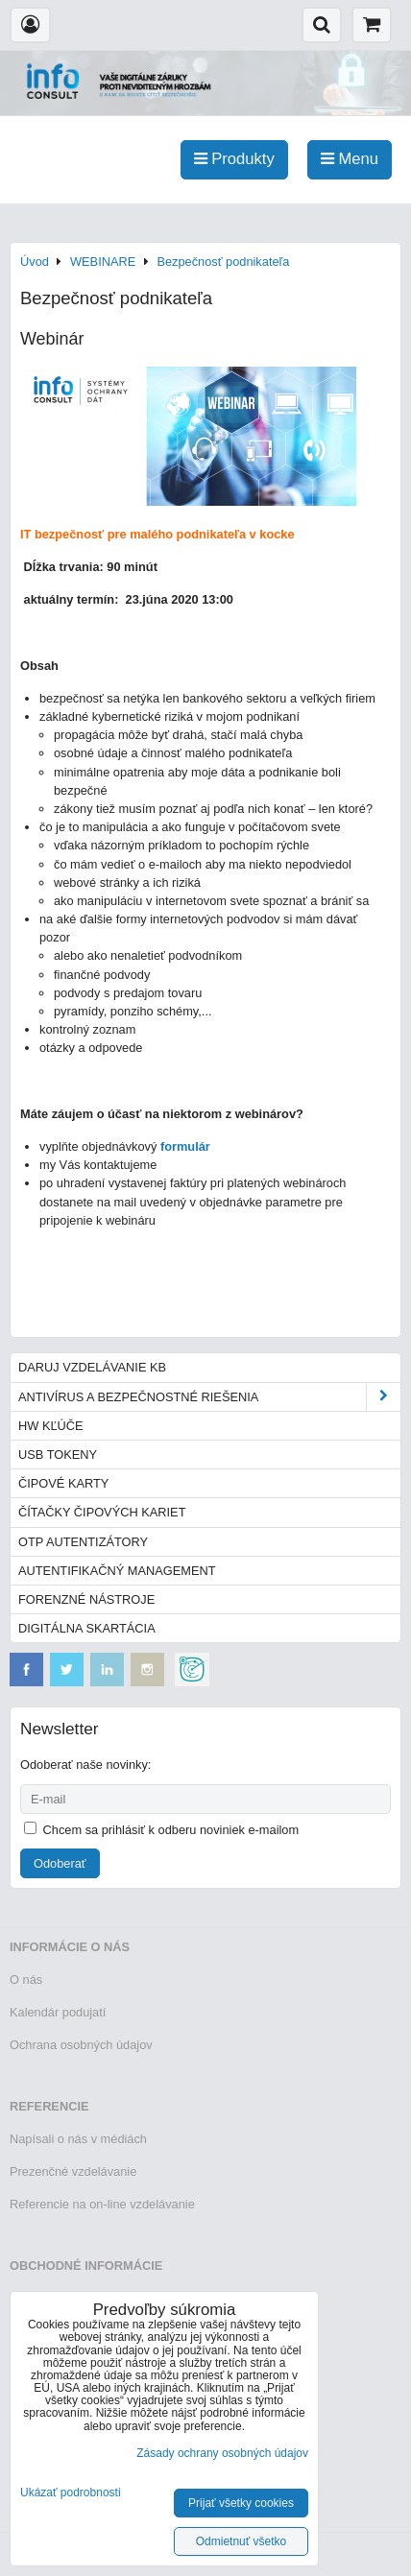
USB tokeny (57, 1454)
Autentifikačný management (116, 1570)
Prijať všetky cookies (241, 2503)
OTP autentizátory (83, 1542)
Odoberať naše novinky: (85, 1764)
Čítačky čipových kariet (101, 1512)
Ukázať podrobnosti (70, 2493)
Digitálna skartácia (87, 1628)
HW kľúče (51, 1426)
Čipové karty (63, 1483)
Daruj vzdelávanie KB (92, 1367)
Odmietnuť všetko (241, 2541)
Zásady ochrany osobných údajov (222, 2453)
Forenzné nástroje (86, 1599)
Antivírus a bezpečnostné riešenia (209, 1397)
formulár (185, 1146)
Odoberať (60, 1863)
